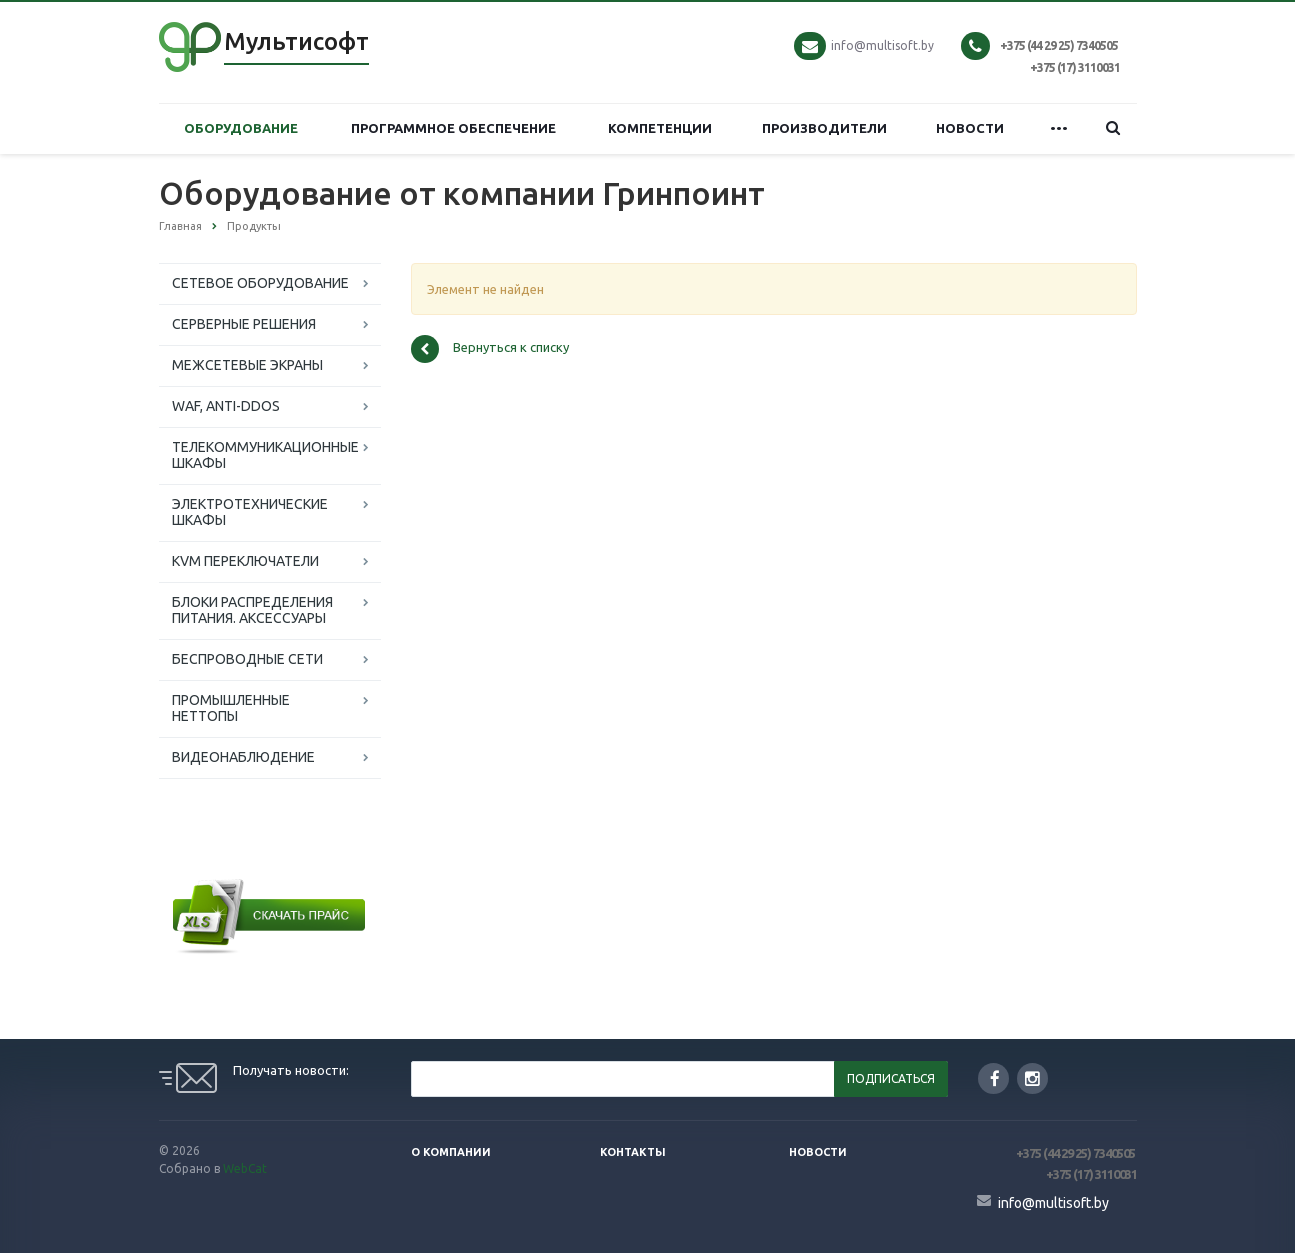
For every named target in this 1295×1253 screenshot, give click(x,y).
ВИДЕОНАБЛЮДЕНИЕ (243, 757)
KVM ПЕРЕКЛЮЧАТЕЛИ (245, 561)
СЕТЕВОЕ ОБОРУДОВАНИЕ (260, 283)
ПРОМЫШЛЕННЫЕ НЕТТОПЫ (231, 708)
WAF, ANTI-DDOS (226, 406)
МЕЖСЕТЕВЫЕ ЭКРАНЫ (247, 365)
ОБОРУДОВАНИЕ (241, 128)
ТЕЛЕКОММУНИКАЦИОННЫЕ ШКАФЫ (265, 455)
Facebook (995, 1078)
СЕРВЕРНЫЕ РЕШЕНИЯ (244, 324)
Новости (818, 1152)
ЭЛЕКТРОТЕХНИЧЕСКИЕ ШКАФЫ (250, 512)
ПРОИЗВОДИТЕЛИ (824, 128)
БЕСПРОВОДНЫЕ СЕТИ (247, 659)
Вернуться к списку (490, 349)
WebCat (245, 1168)
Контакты (633, 1152)
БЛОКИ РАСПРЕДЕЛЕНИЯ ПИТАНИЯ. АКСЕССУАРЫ (252, 610)
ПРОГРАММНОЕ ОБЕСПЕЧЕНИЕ (453, 128)
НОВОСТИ (970, 128)
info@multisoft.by (882, 45)
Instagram (1032, 1078)
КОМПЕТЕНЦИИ (660, 128)
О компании (451, 1152)
